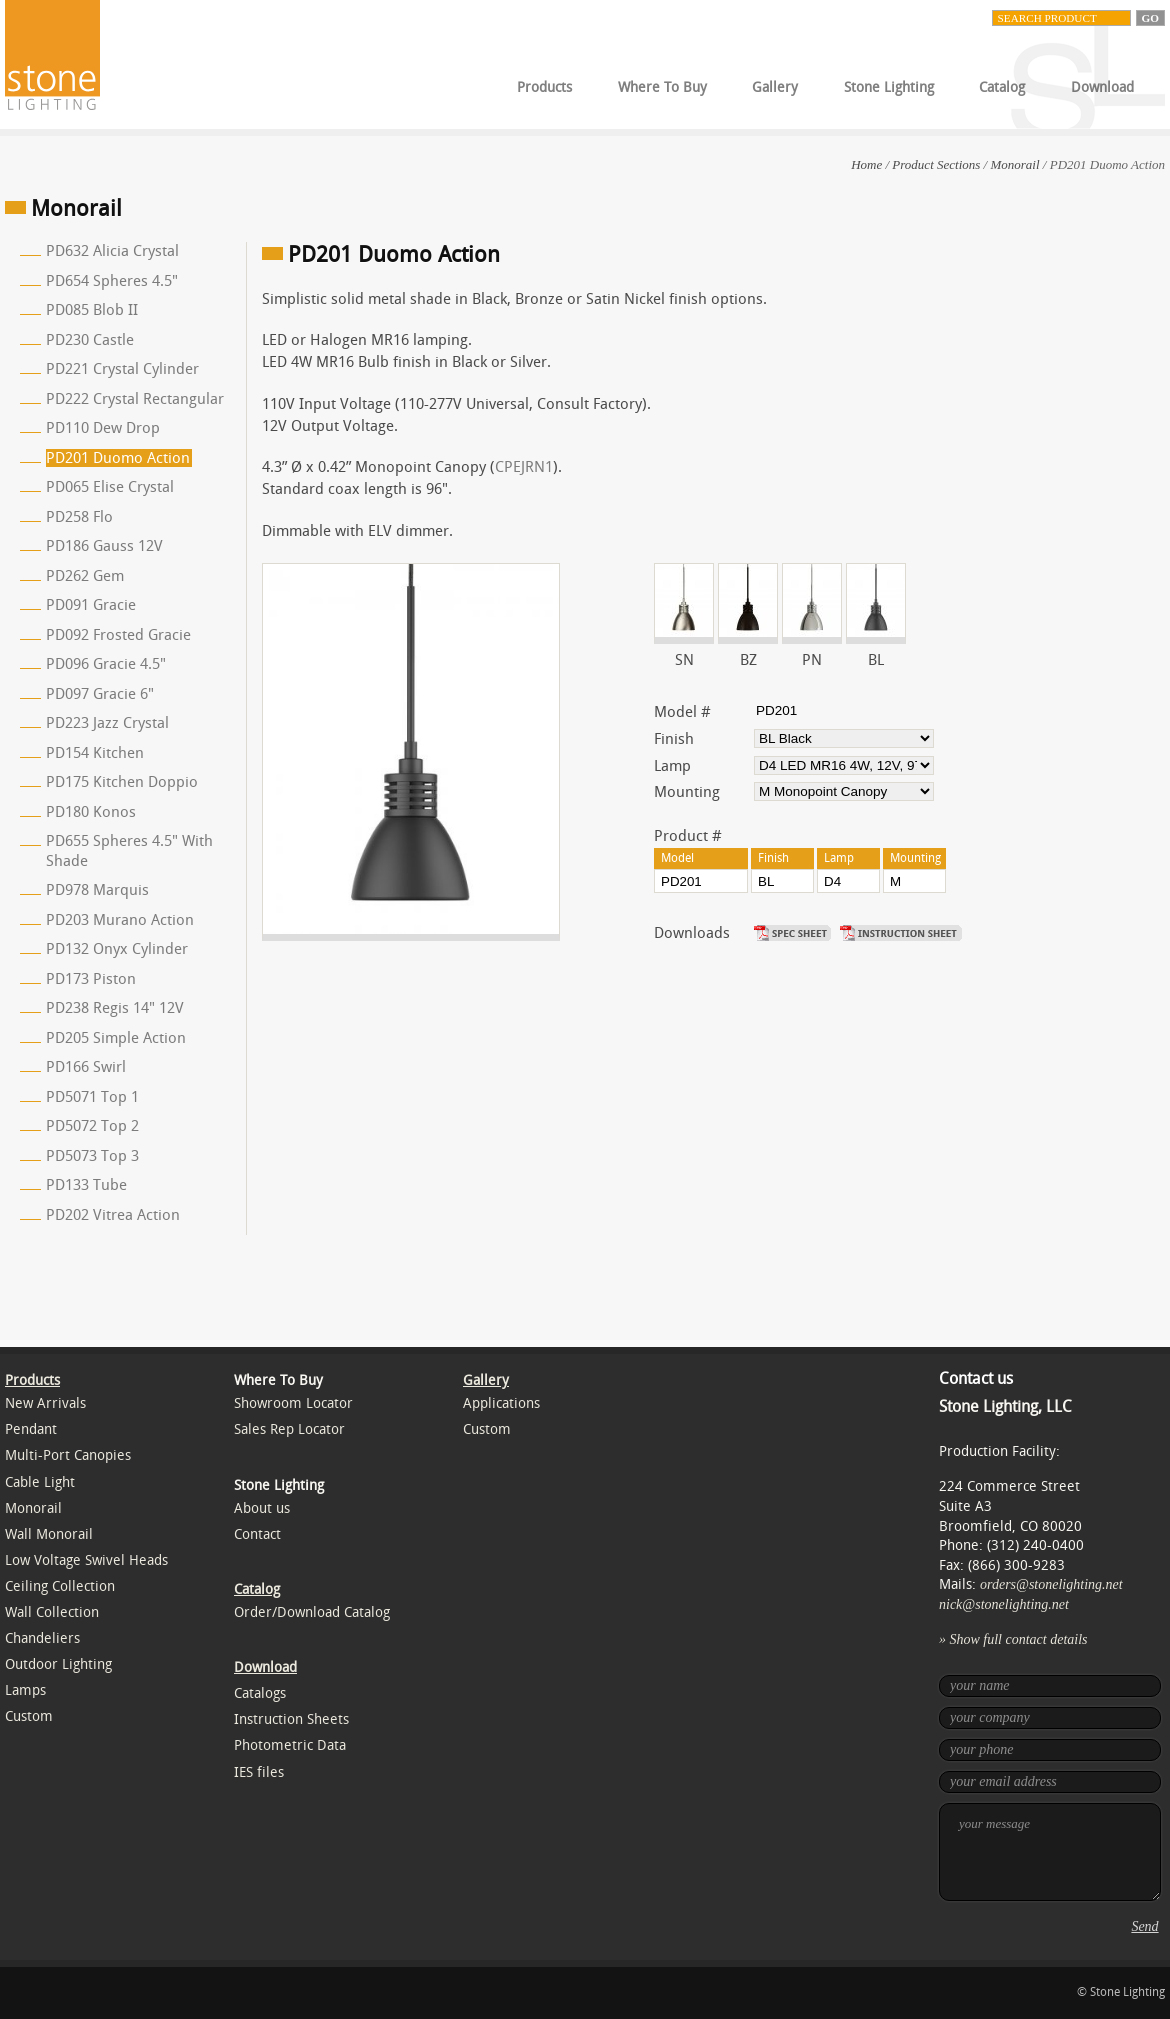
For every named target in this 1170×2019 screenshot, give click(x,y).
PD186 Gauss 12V (104, 546)
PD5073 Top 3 (92, 1156)
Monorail (1014, 164)
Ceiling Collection (60, 1586)
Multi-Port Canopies (68, 1455)
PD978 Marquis (97, 890)
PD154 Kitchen (95, 753)
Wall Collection (52, 1612)
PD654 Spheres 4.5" (112, 281)
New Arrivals (45, 1403)
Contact (257, 1534)
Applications (501, 1403)
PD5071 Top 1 (92, 1097)
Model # (682, 712)
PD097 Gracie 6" (100, 694)
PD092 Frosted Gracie (118, 635)
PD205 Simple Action (116, 1038)
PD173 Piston (91, 979)
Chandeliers (42, 1638)
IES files (259, 1772)
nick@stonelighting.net (1004, 1604)
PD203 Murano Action (120, 920)
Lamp (672, 766)
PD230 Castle (90, 340)
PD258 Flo (79, 517)
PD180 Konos (91, 812)
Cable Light (40, 1482)
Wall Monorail (49, 1534)
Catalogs (260, 1693)
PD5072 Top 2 (92, 1126)
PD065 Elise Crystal (110, 487)
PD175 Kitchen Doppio (122, 782)
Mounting (687, 792)
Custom (29, 1716)
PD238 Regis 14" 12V (115, 1008)
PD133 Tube (86, 1185)
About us (262, 1508)
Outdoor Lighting (58, 1664)
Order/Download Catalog (312, 1612)
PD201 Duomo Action (118, 458)
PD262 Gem (85, 576)
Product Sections (936, 164)
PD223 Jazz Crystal (107, 723)
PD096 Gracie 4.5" (106, 664)
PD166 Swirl (86, 1067)
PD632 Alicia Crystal (112, 251)
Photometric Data (290, 1745)
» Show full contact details (1013, 1639)
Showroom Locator (293, 1403)
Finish (674, 739)
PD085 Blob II (92, 310)
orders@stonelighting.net (1051, 1584)
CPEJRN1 (524, 467)
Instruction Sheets (291, 1719)
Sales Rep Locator (289, 1429)
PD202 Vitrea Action (113, 1215)
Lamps (25, 1690)
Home (866, 164)
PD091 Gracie (91, 605)
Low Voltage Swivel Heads (86, 1560)
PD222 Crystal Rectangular (135, 399)
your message (1050, 1852)
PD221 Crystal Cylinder (122, 369)
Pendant (31, 1429)
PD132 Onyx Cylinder (117, 949)
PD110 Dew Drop (103, 428)
